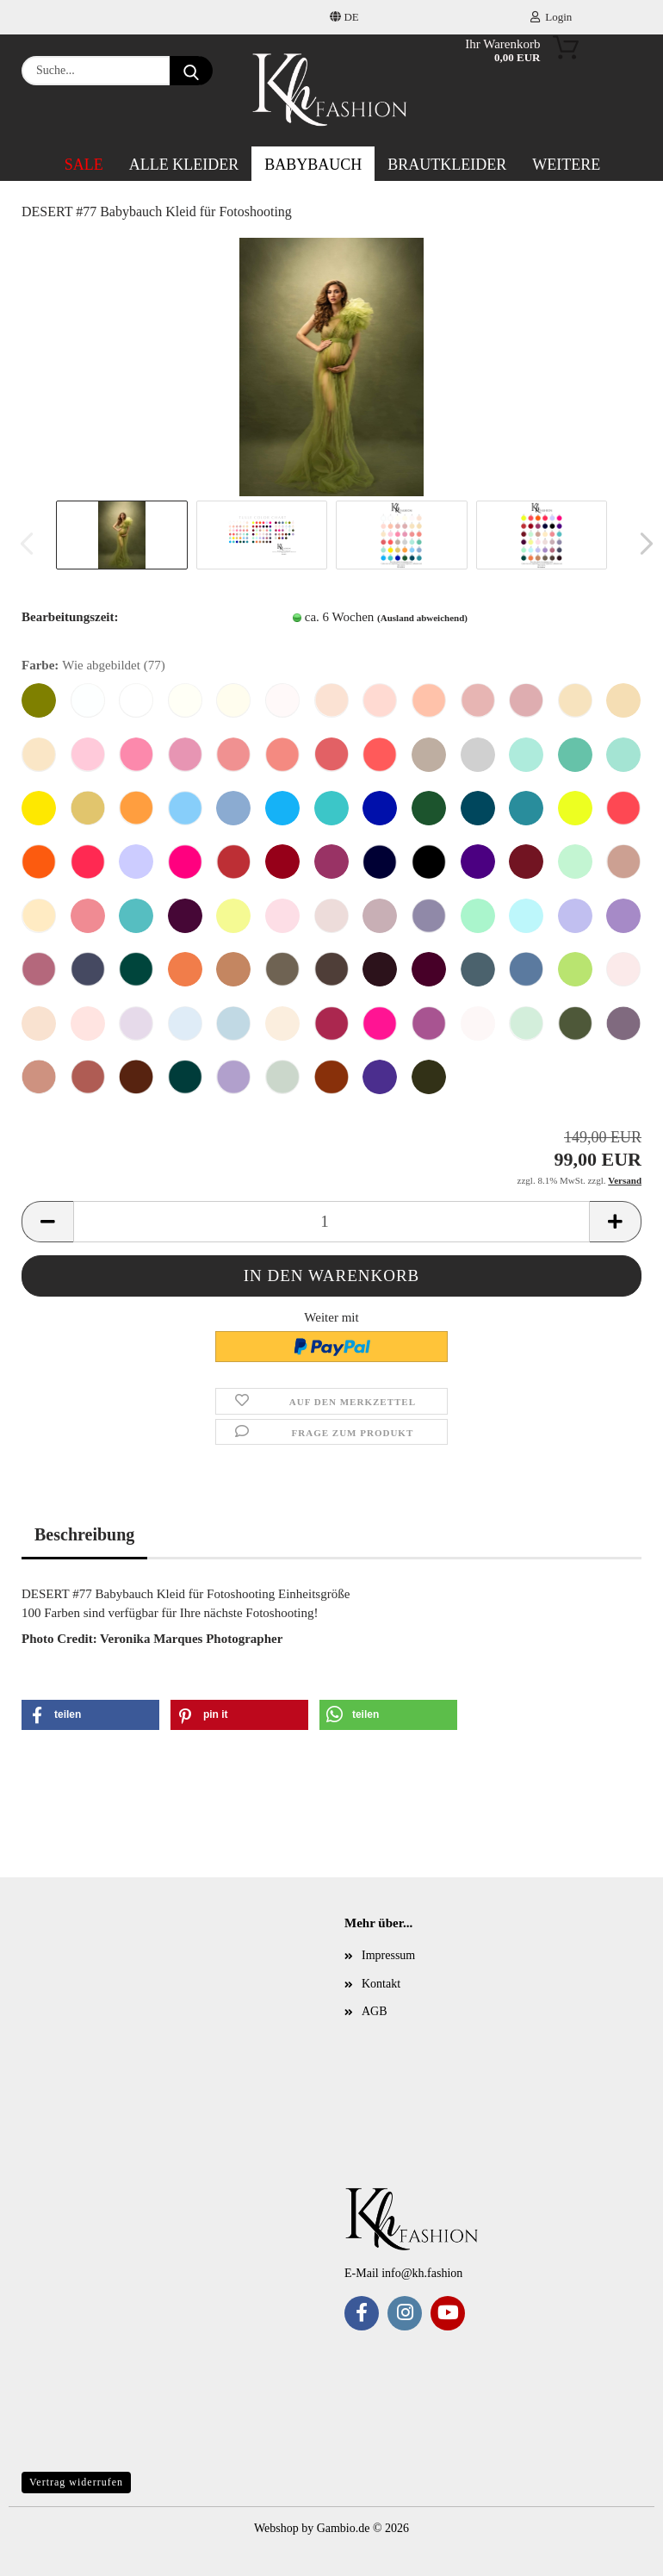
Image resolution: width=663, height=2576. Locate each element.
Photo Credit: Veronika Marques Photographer (152, 1639)
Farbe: (93, 665)
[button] (641, 543)
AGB (374, 2011)
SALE (84, 164)
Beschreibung (84, 1534)
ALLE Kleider (184, 164)
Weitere (566, 164)
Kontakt (381, 1983)
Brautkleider (446, 164)
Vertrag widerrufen (76, 2482)
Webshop (276, 2528)
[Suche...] (191, 70)
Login (551, 16)
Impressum (388, 1955)
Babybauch (313, 164)
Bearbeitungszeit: (70, 617)
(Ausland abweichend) (422, 618)
